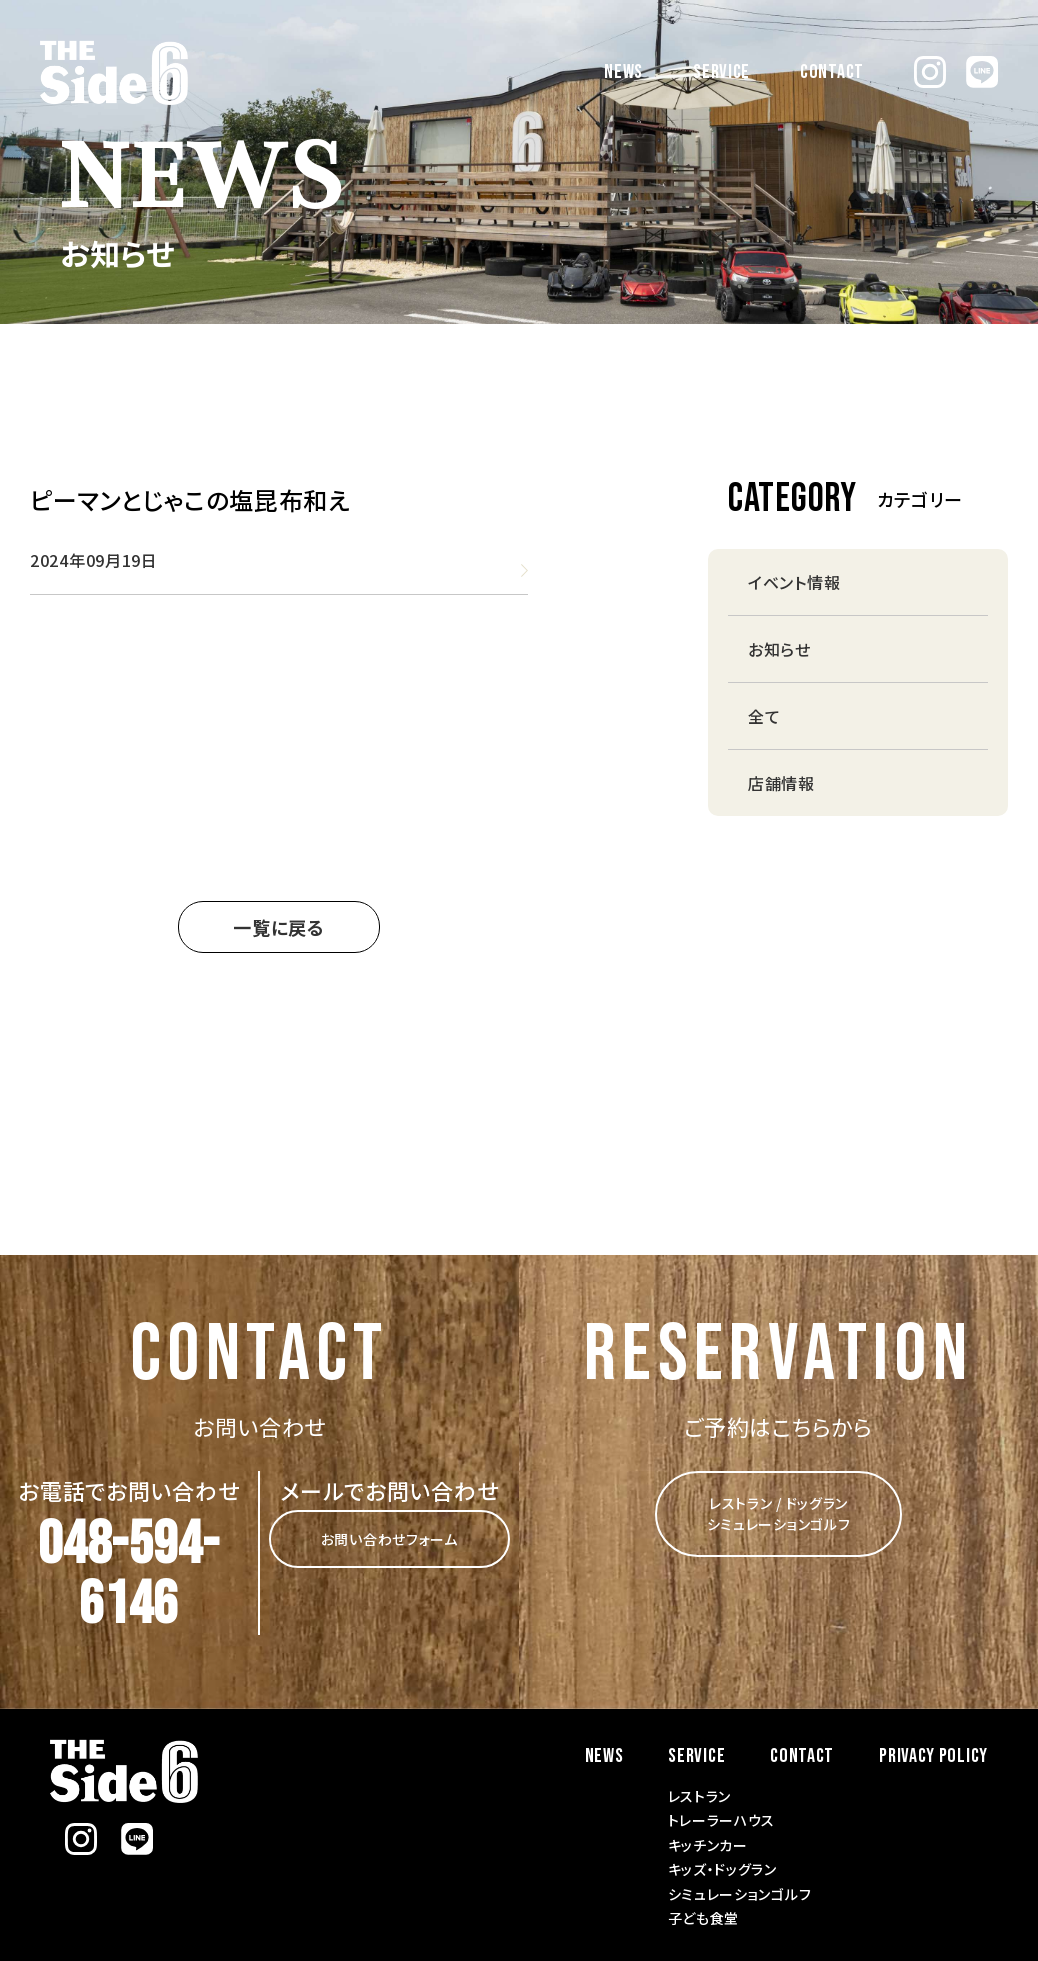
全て (764, 716)
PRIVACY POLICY (933, 1756)
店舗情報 (781, 783)
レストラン (700, 1796)
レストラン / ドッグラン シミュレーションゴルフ (779, 1513)
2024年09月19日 (94, 560)
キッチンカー (708, 1845)
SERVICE (721, 72)
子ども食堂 (704, 1918)
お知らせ (779, 649)
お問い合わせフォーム (389, 1539)
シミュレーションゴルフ (740, 1894)
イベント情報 (794, 582)
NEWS (623, 72)
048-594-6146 (129, 1575)
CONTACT (832, 72)
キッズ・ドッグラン (722, 1869)
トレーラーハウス (722, 1820)
